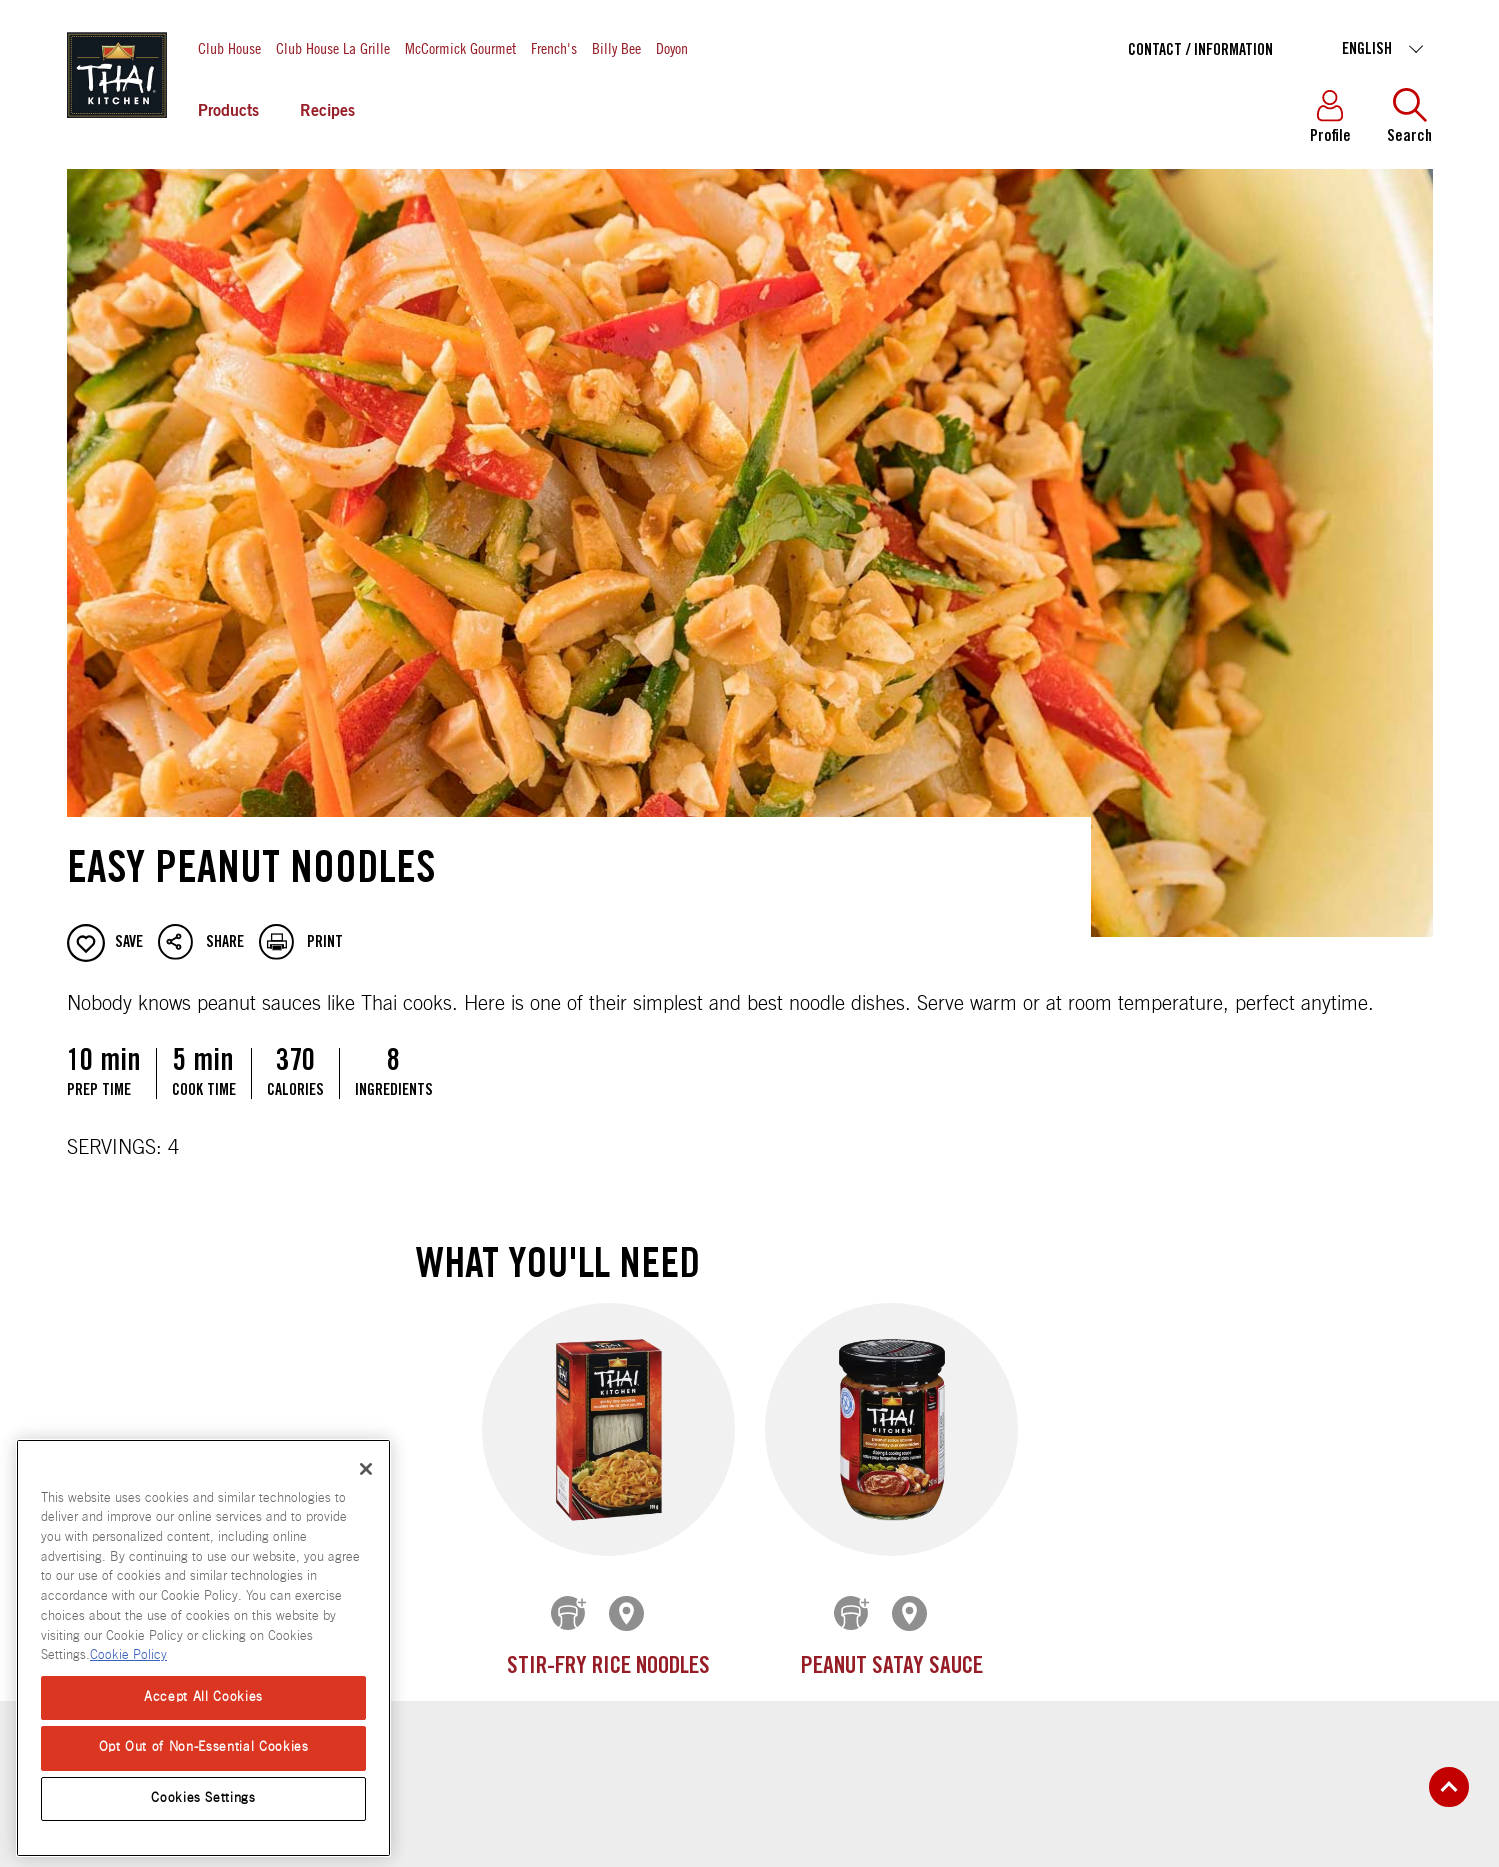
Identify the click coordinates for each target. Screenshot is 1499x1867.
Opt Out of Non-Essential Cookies (204, 1747)
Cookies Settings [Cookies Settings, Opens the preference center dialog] (203, 1798)
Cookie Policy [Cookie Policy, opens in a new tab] (128, 1655)
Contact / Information (1200, 51)
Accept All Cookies (203, 1697)
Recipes (327, 112)
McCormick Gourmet (460, 47)
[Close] (366, 1469)
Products (228, 112)
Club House (229, 47)
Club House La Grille (333, 47)
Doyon (672, 47)
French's (554, 47)
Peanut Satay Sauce (891, 1667)
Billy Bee (616, 47)
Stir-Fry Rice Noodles (608, 1667)
